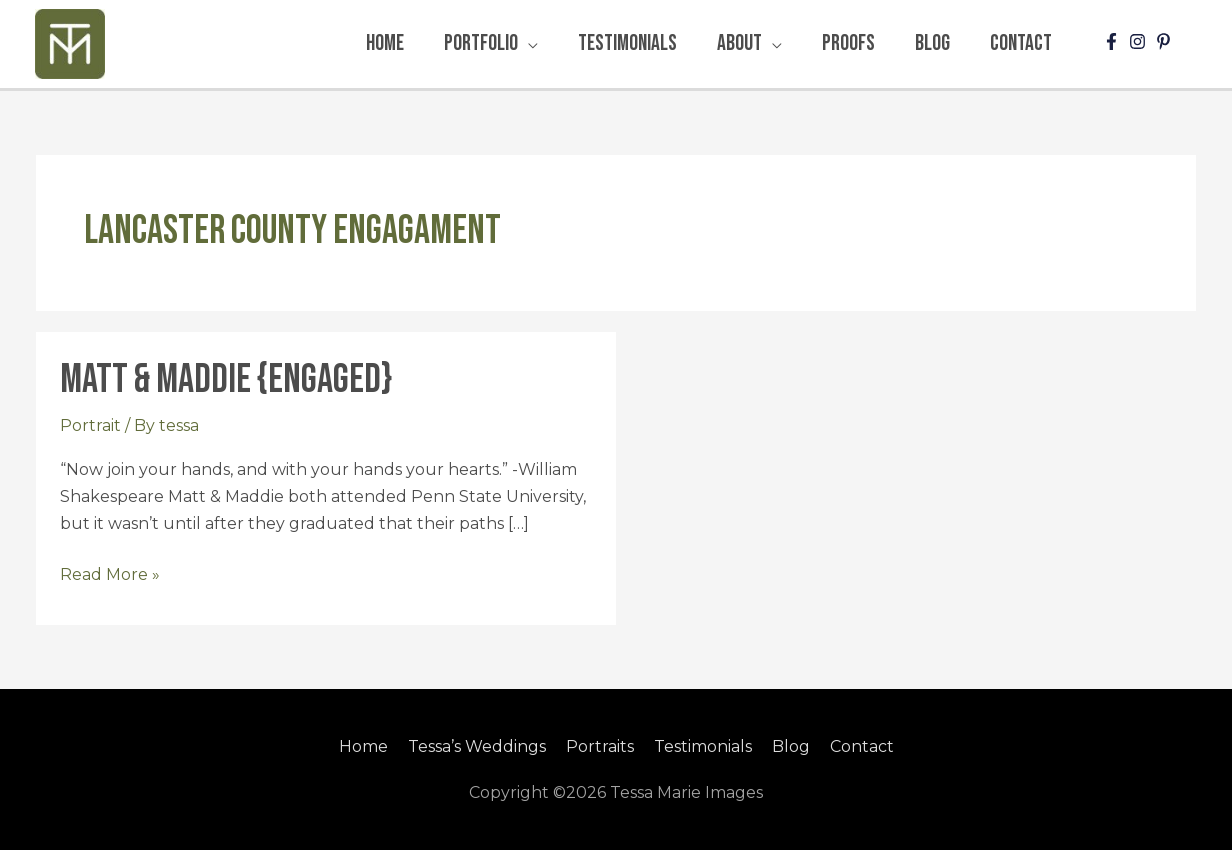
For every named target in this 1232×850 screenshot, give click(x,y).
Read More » (110, 572)
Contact (862, 746)
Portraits (600, 746)
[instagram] (1140, 41)
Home (363, 746)
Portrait (90, 425)
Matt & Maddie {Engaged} (226, 380)
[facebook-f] (1114, 41)
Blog (791, 746)
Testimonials (703, 746)
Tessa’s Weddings (477, 746)
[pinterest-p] (1166, 41)
